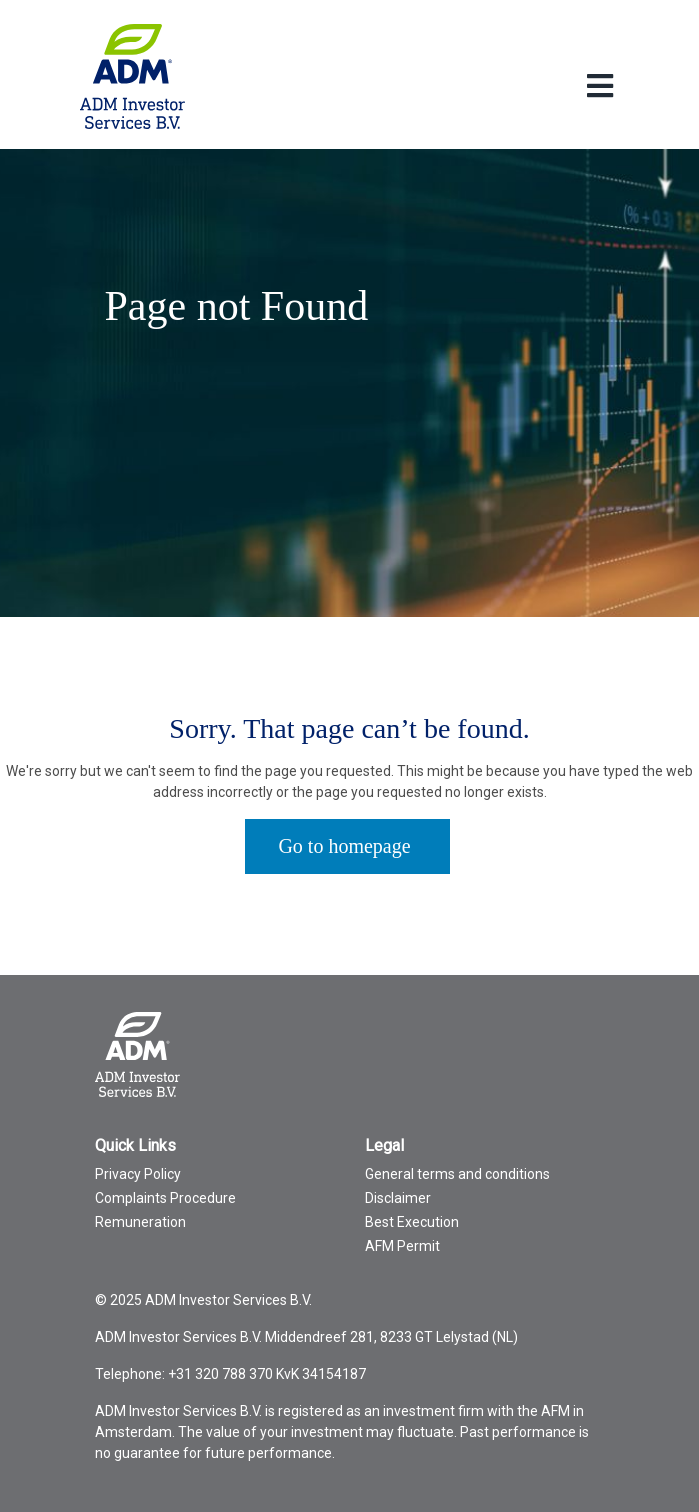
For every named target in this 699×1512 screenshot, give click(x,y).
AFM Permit (402, 1246)
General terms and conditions (457, 1174)
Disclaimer (398, 1198)
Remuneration (140, 1222)
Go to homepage (344, 846)
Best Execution (412, 1222)
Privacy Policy (138, 1174)
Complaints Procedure (165, 1198)
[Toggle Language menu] (600, 86)
